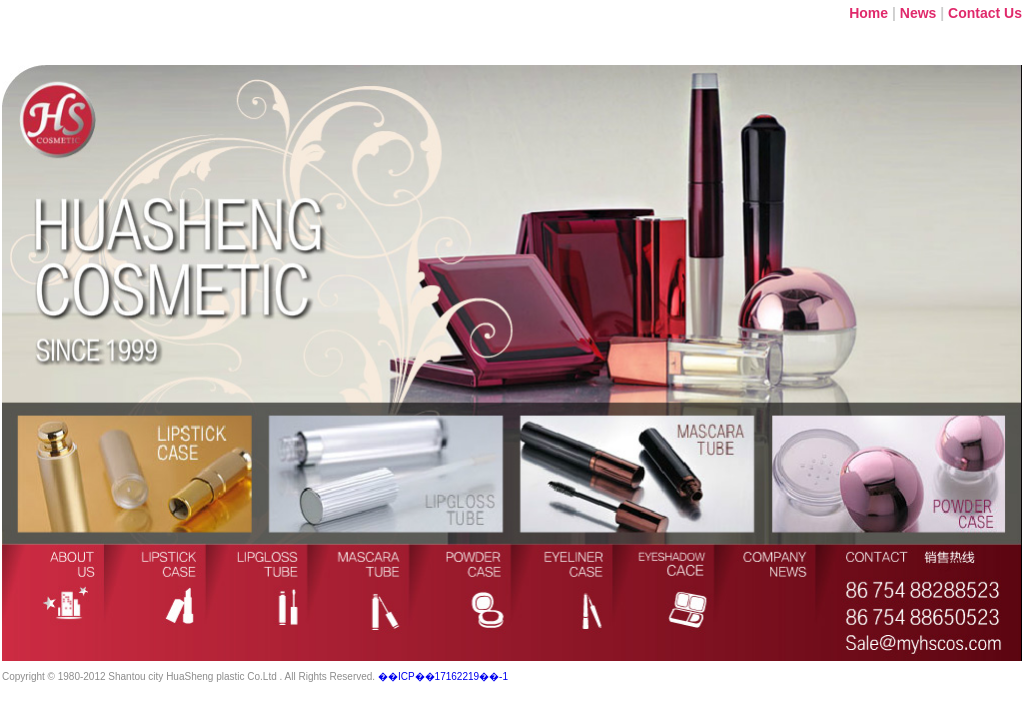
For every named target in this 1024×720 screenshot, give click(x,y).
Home (868, 13)
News (918, 13)
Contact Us (985, 13)
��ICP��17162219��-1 (443, 676)
